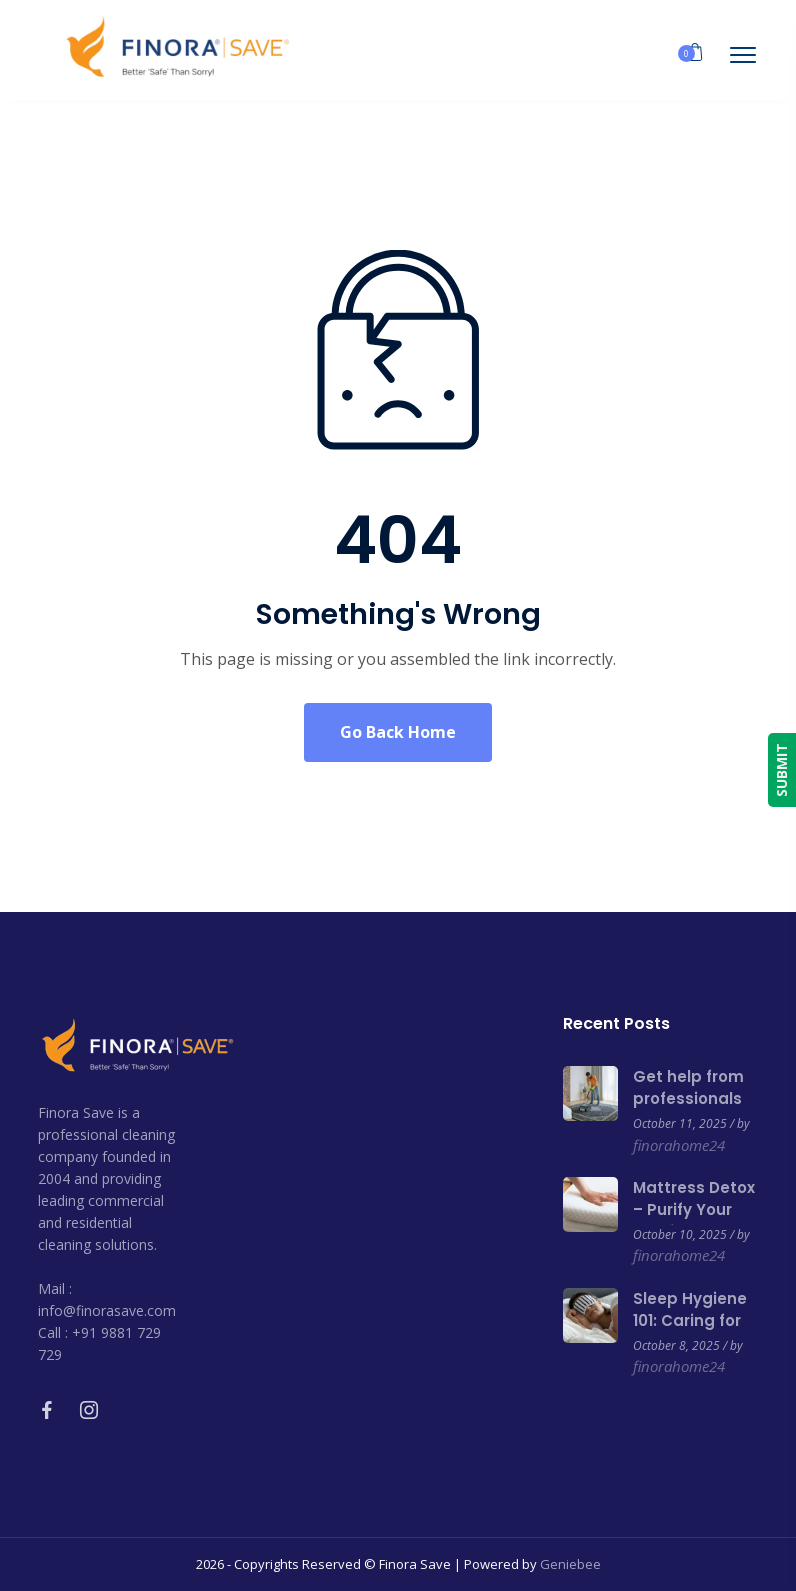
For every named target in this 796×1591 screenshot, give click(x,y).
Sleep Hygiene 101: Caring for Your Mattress (690, 1320)
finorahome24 (679, 1145)
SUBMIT (781, 770)
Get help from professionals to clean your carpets (688, 1109)
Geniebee (570, 1564)
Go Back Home (398, 732)
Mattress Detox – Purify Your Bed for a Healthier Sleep (694, 1220)
